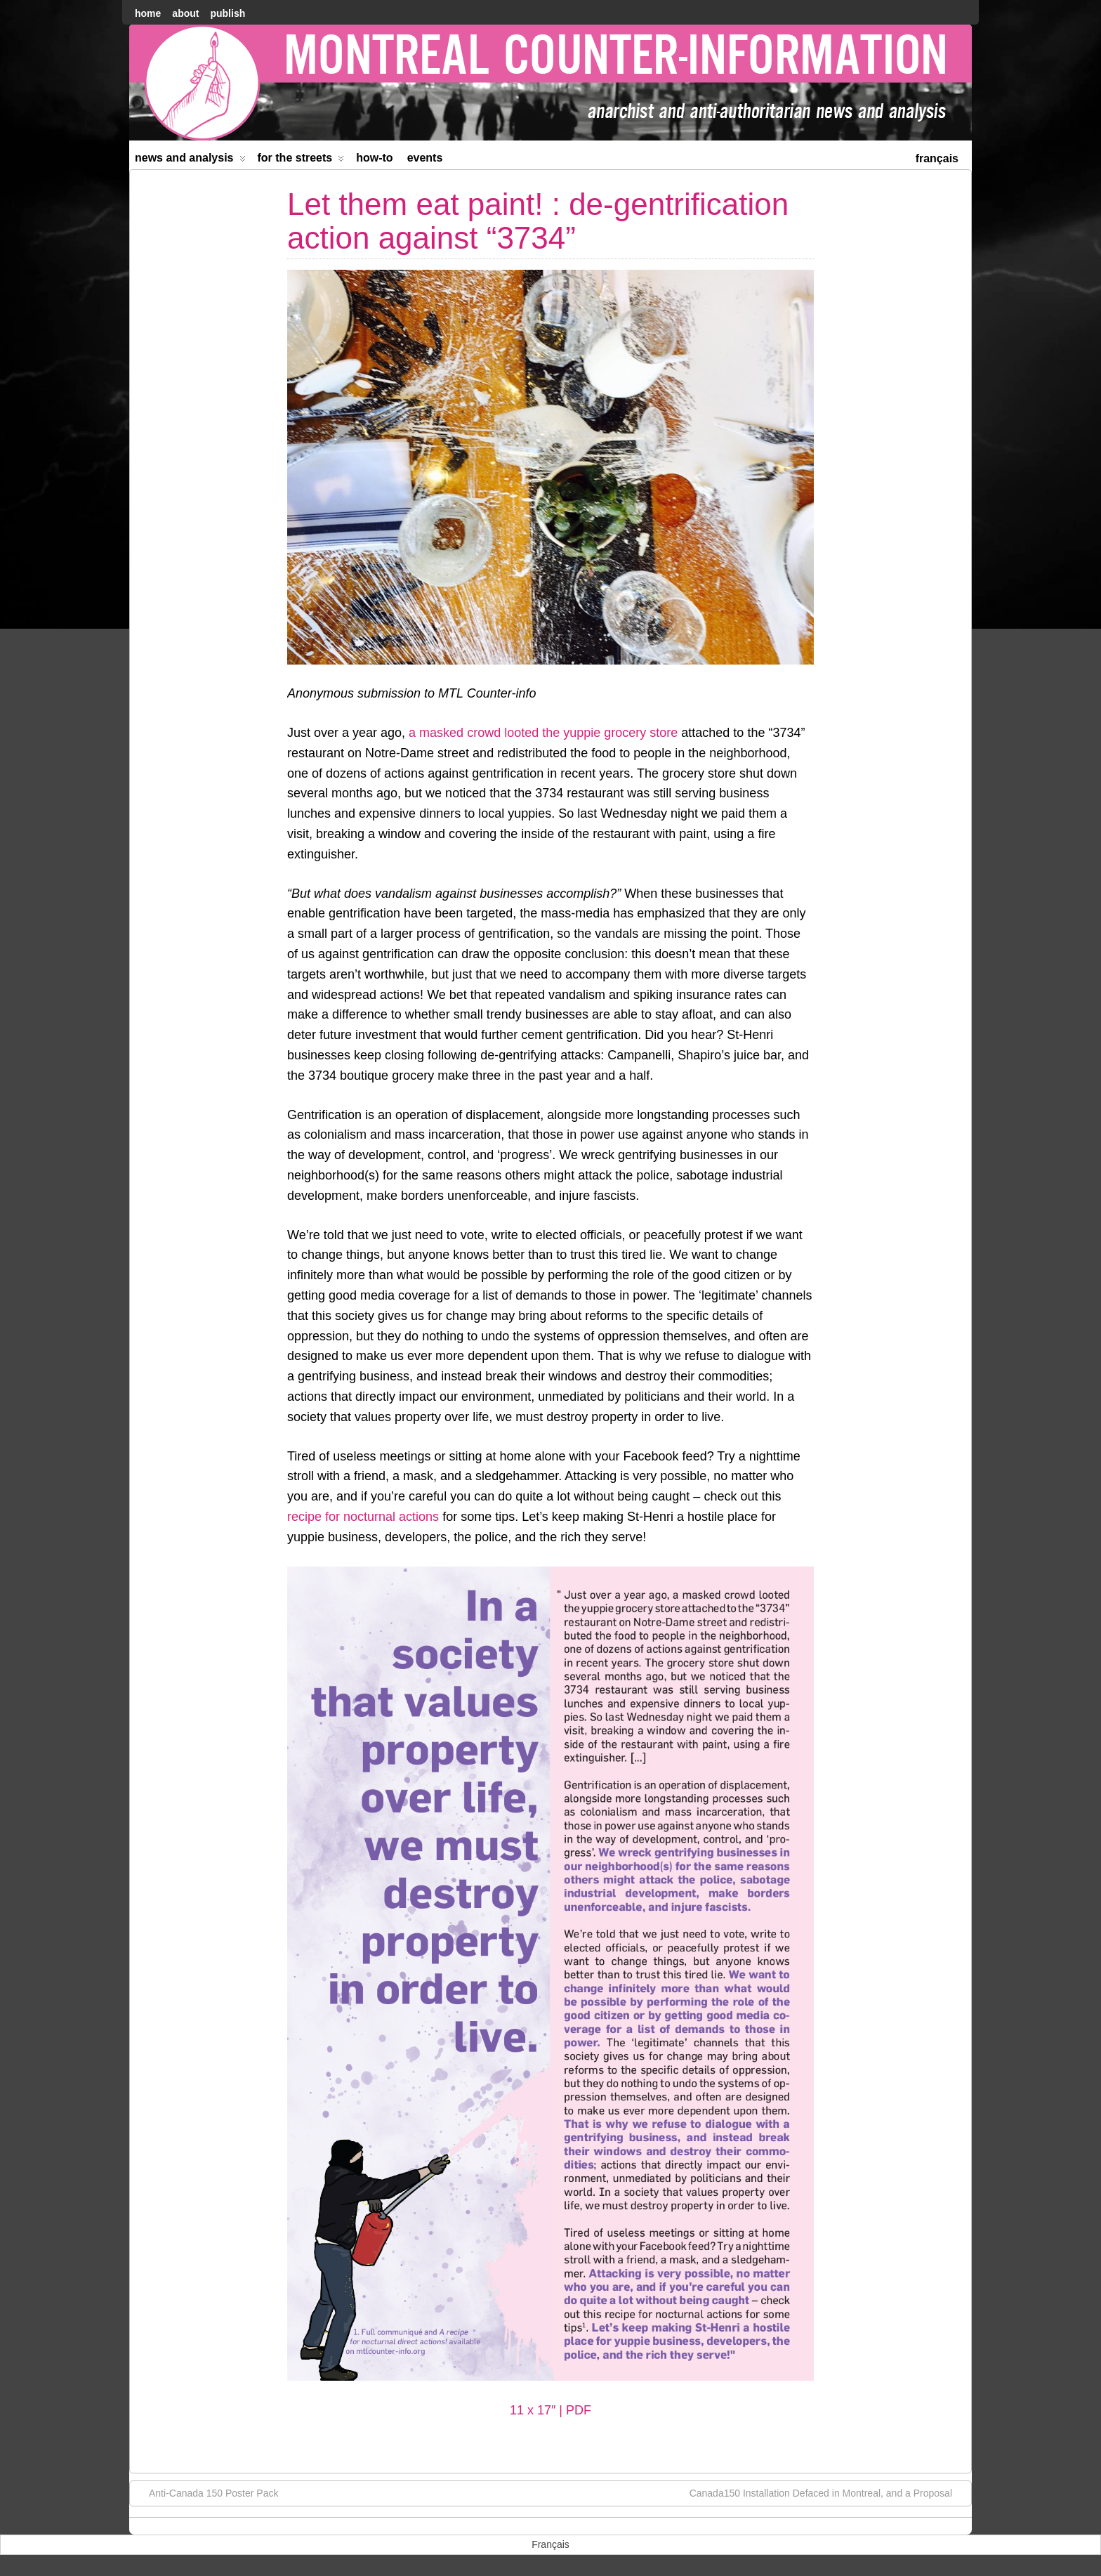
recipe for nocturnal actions (363, 1517)
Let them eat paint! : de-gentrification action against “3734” (538, 221)
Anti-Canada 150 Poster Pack (206, 2492)
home (148, 13)
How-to (374, 158)
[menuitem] (937, 157)
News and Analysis (190, 160)
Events (425, 158)
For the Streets (301, 160)
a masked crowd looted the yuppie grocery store (545, 733)
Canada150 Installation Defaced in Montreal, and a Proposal (828, 2492)
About (185, 13)
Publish (227, 13)
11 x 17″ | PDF (550, 2410)
